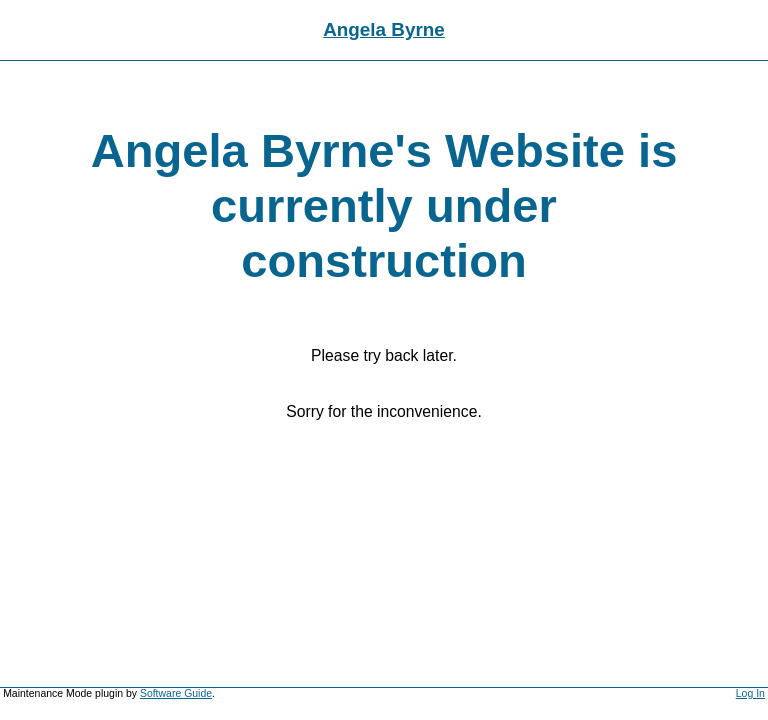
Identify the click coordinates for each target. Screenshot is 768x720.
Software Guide (176, 693)
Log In (750, 693)
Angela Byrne (384, 29)
